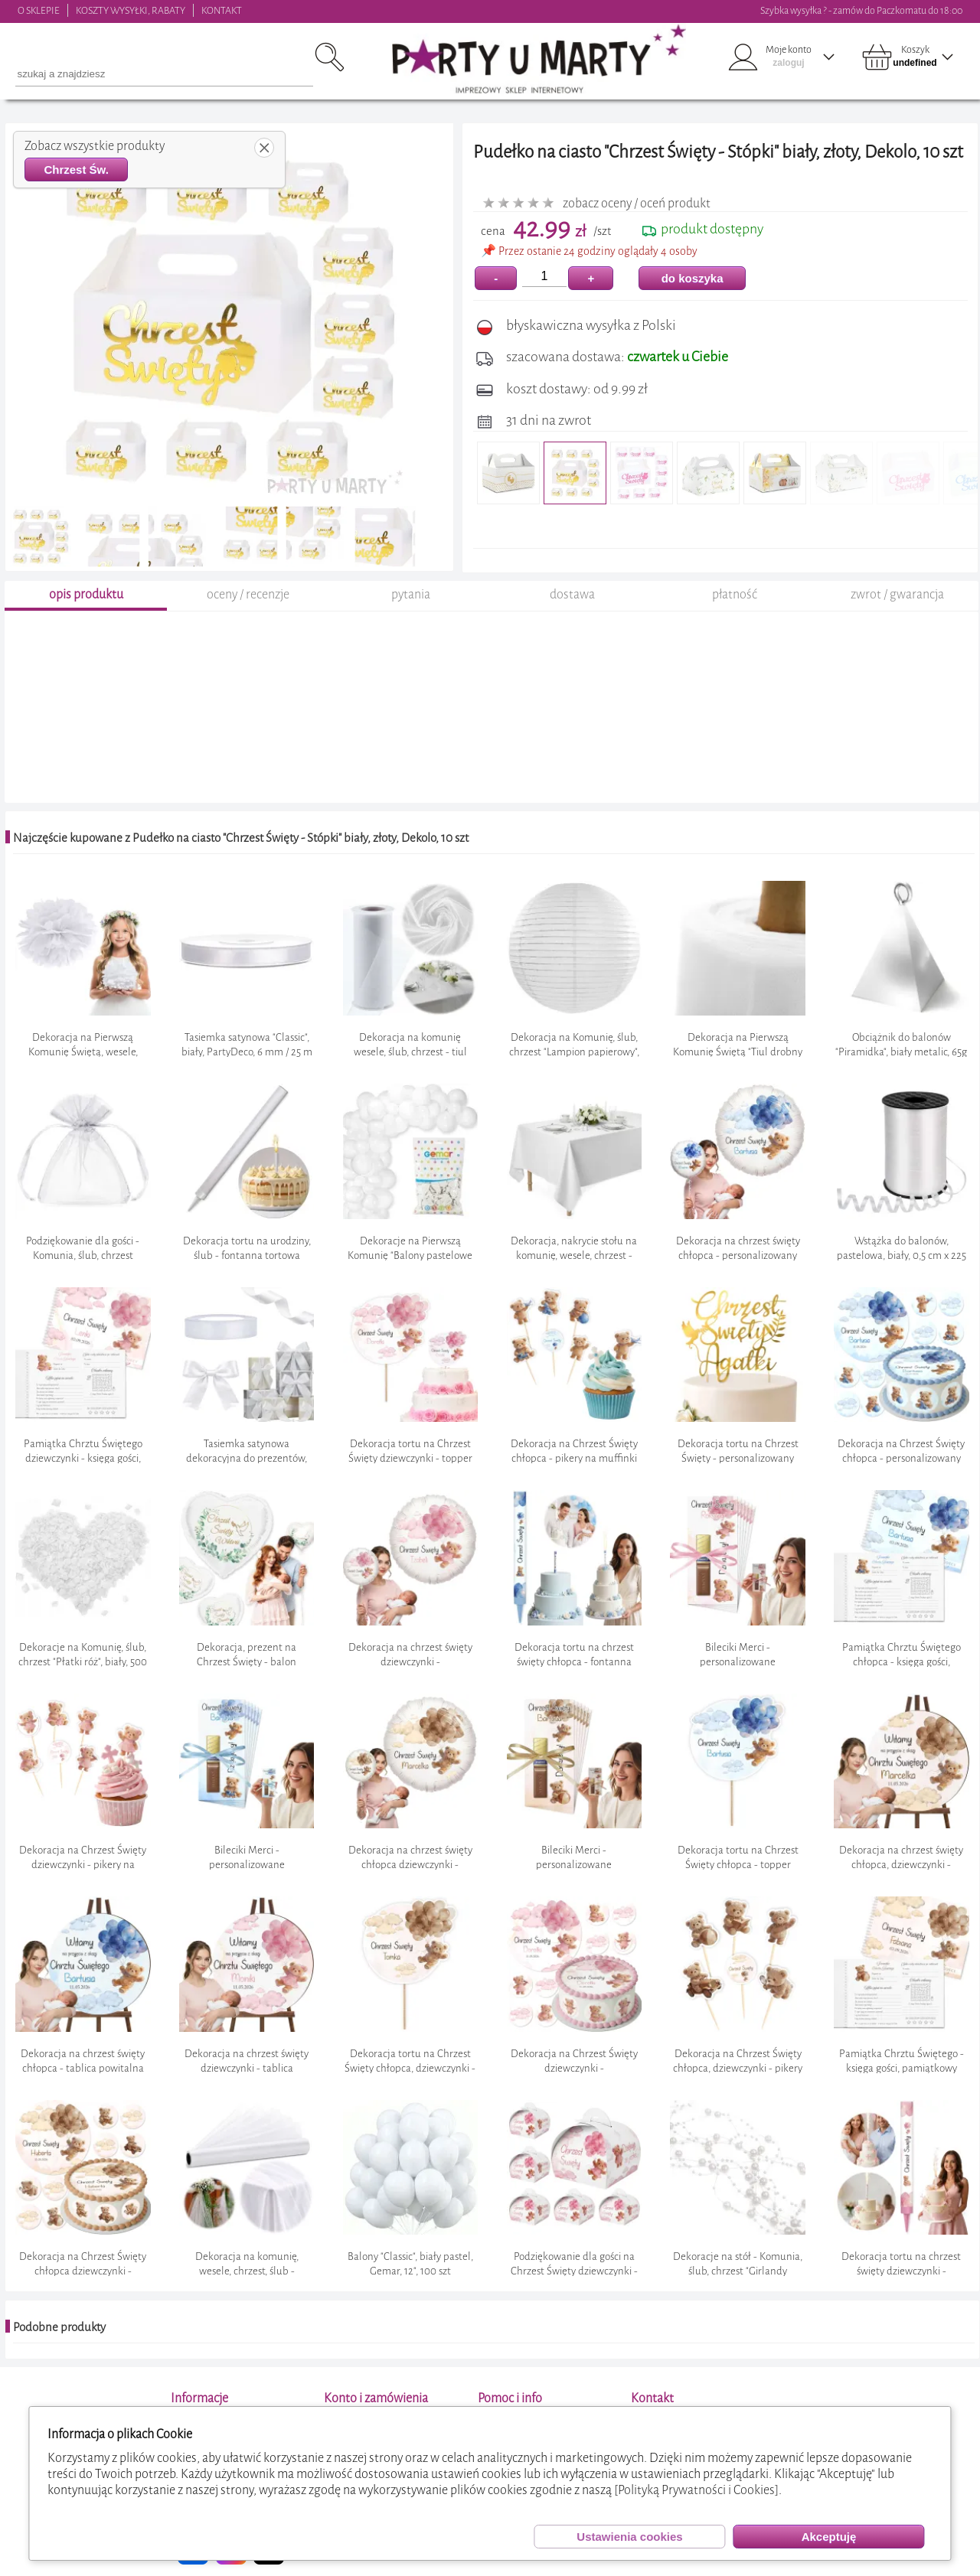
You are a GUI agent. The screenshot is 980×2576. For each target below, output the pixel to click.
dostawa (572, 594)
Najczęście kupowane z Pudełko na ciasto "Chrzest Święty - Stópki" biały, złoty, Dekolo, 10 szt (241, 838)
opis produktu (86, 594)
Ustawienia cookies (629, 2536)
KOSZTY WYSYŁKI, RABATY (130, 10)
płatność (734, 594)
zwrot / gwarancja (897, 594)
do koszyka (693, 278)
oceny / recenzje (248, 594)
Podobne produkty (59, 2327)
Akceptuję (829, 2536)
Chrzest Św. (76, 169)
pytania (410, 594)
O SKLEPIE (39, 10)
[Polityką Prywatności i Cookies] (696, 2490)
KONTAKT (221, 10)
